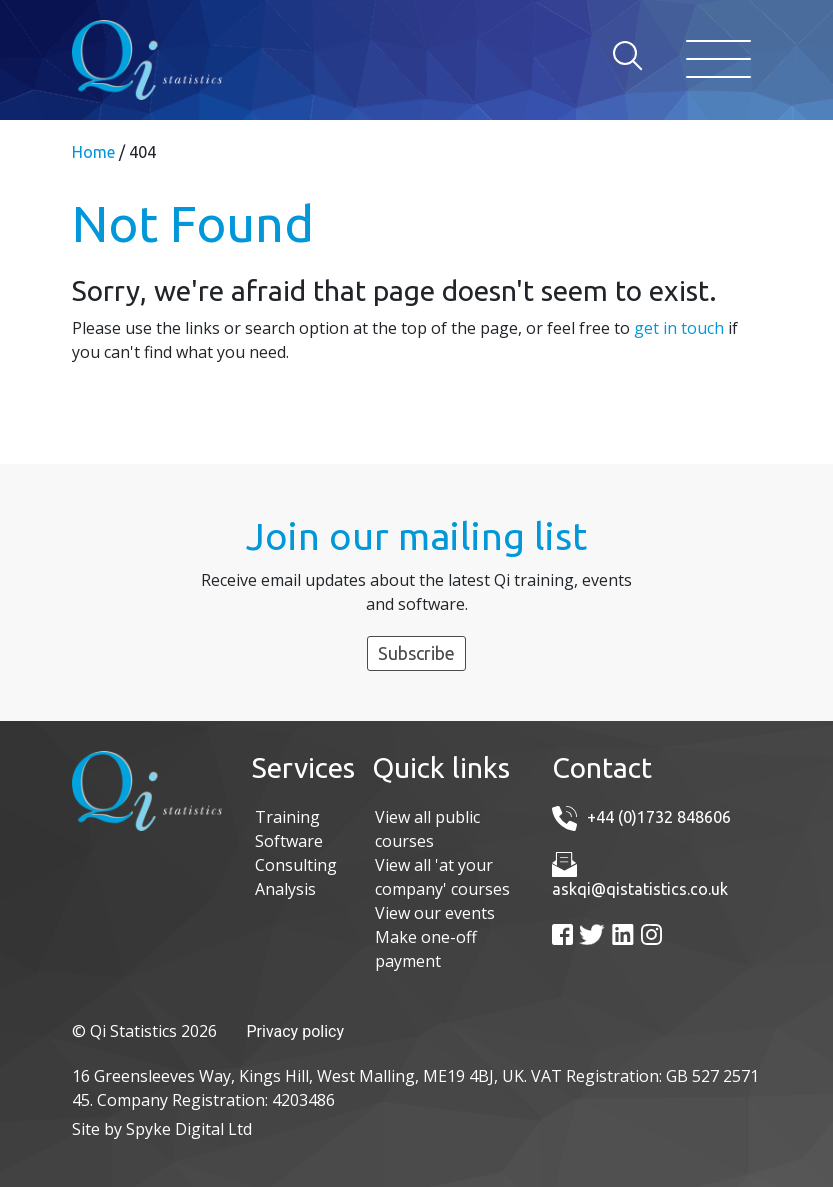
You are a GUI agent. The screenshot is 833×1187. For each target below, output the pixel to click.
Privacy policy (296, 1031)
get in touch (679, 328)
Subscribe (416, 653)
